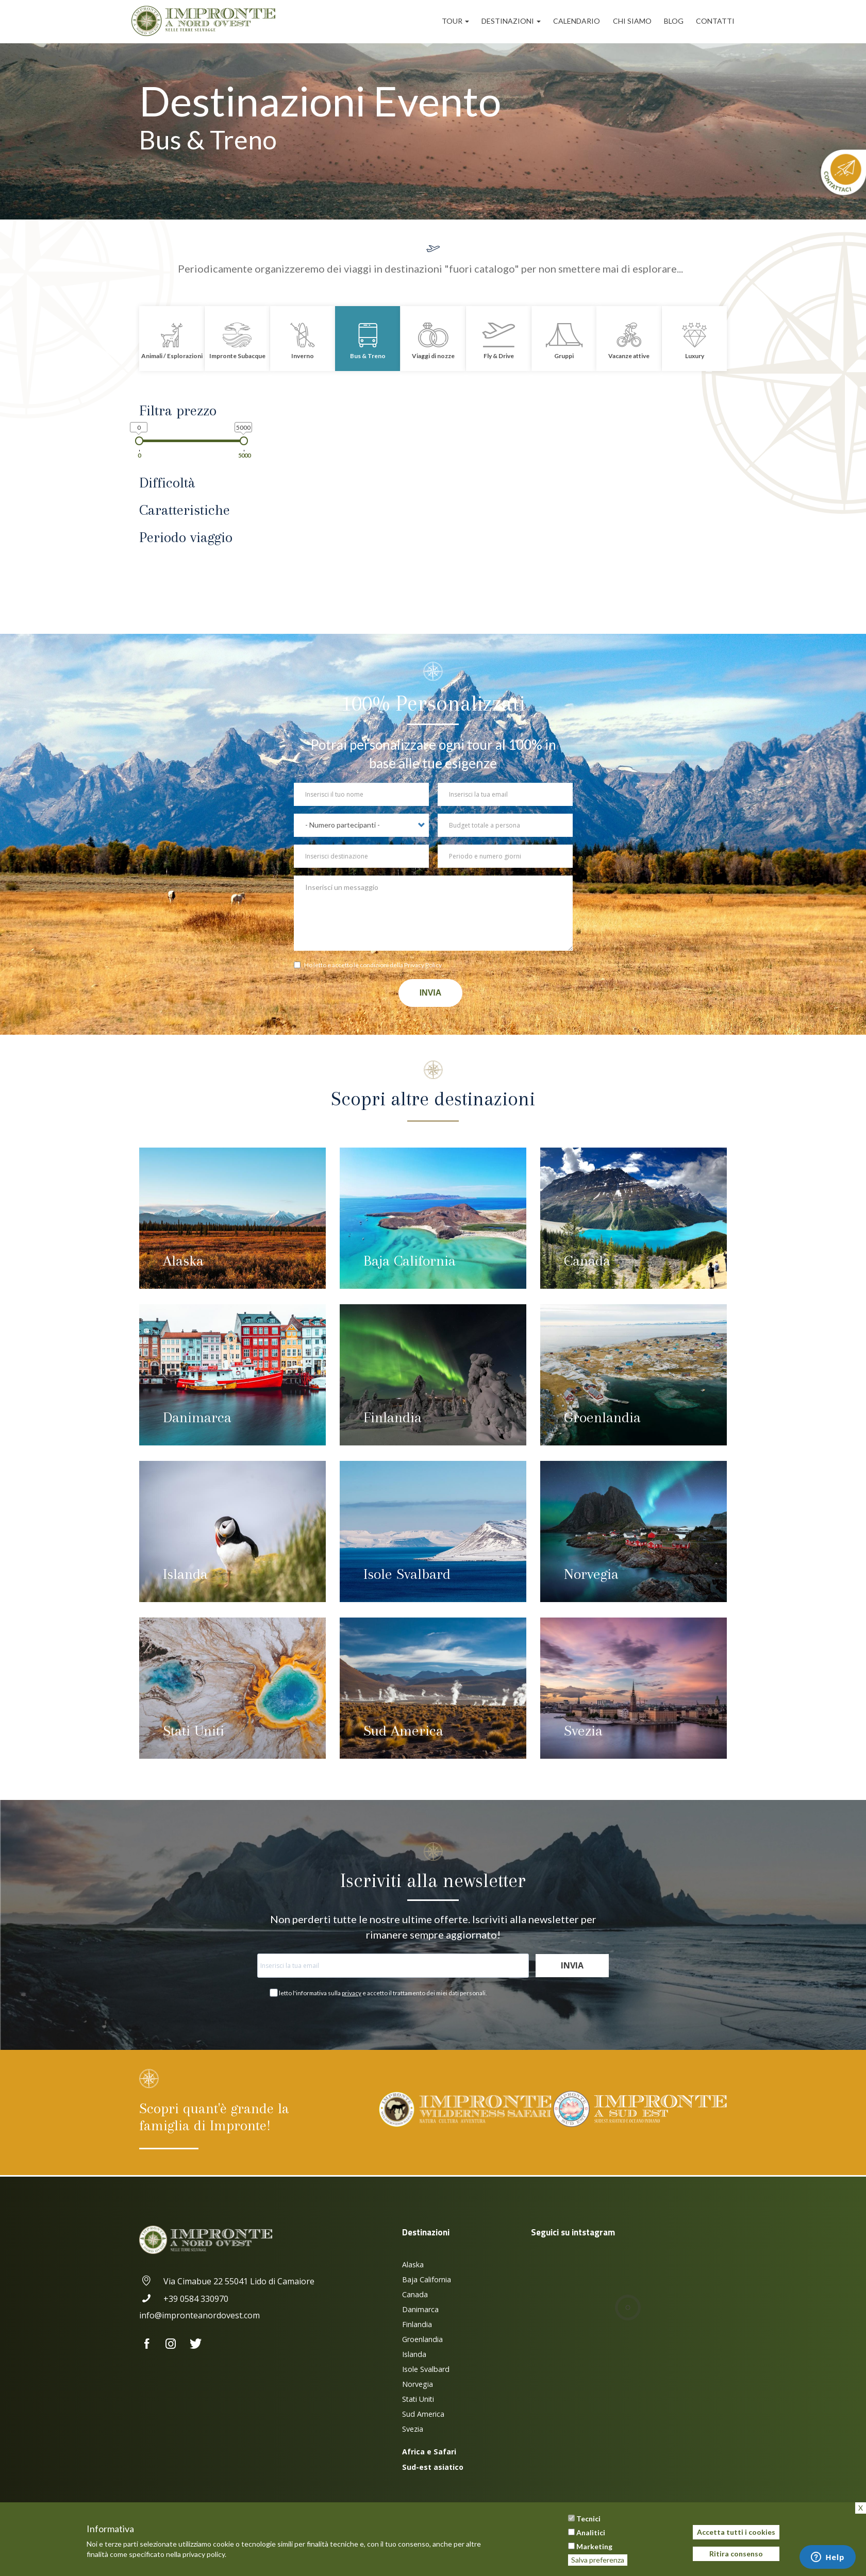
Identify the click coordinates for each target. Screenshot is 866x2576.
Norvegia (591, 1573)
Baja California (409, 1260)
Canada (587, 1260)
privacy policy (203, 2554)
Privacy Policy (423, 965)
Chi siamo (632, 20)
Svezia (583, 1730)
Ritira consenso (736, 2553)
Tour (455, 20)
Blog (674, 20)
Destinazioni (511, 20)
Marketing (594, 2546)
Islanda (185, 1573)
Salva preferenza (597, 2559)
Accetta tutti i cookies (736, 2532)
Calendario (576, 20)
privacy (351, 1993)
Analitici (590, 2532)
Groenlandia (602, 1417)
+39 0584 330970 (183, 2298)
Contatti (715, 20)
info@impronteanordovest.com (199, 2315)
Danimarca (197, 1417)
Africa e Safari (429, 2451)
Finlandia (392, 1417)
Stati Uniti (193, 1730)
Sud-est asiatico (432, 2467)
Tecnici (588, 2518)
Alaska (183, 1260)
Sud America (403, 1730)
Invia (431, 992)
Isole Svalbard (407, 1573)
